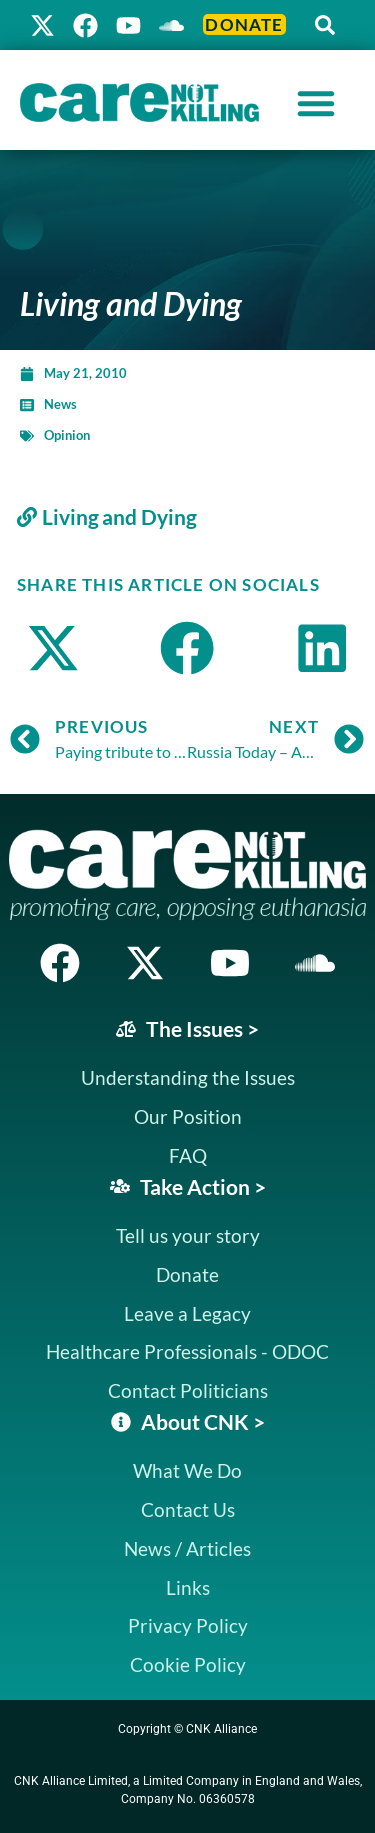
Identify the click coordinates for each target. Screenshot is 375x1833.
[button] (325, 25)
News (60, 404)
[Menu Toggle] (316, 103)
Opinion (67, 435)
